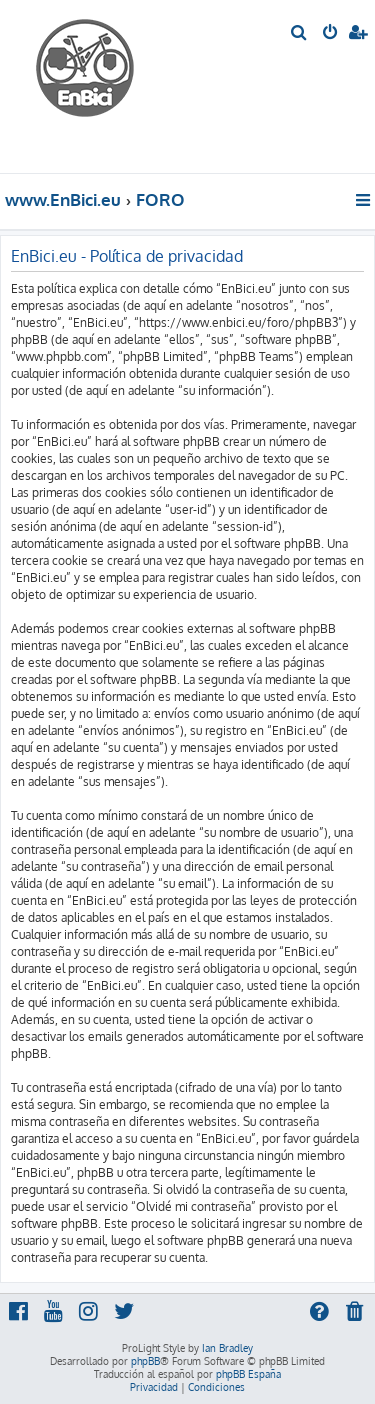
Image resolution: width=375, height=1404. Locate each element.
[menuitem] (299, 34)
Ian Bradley (227, 1348)
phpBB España (248, 1374)
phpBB (145, 1361)
